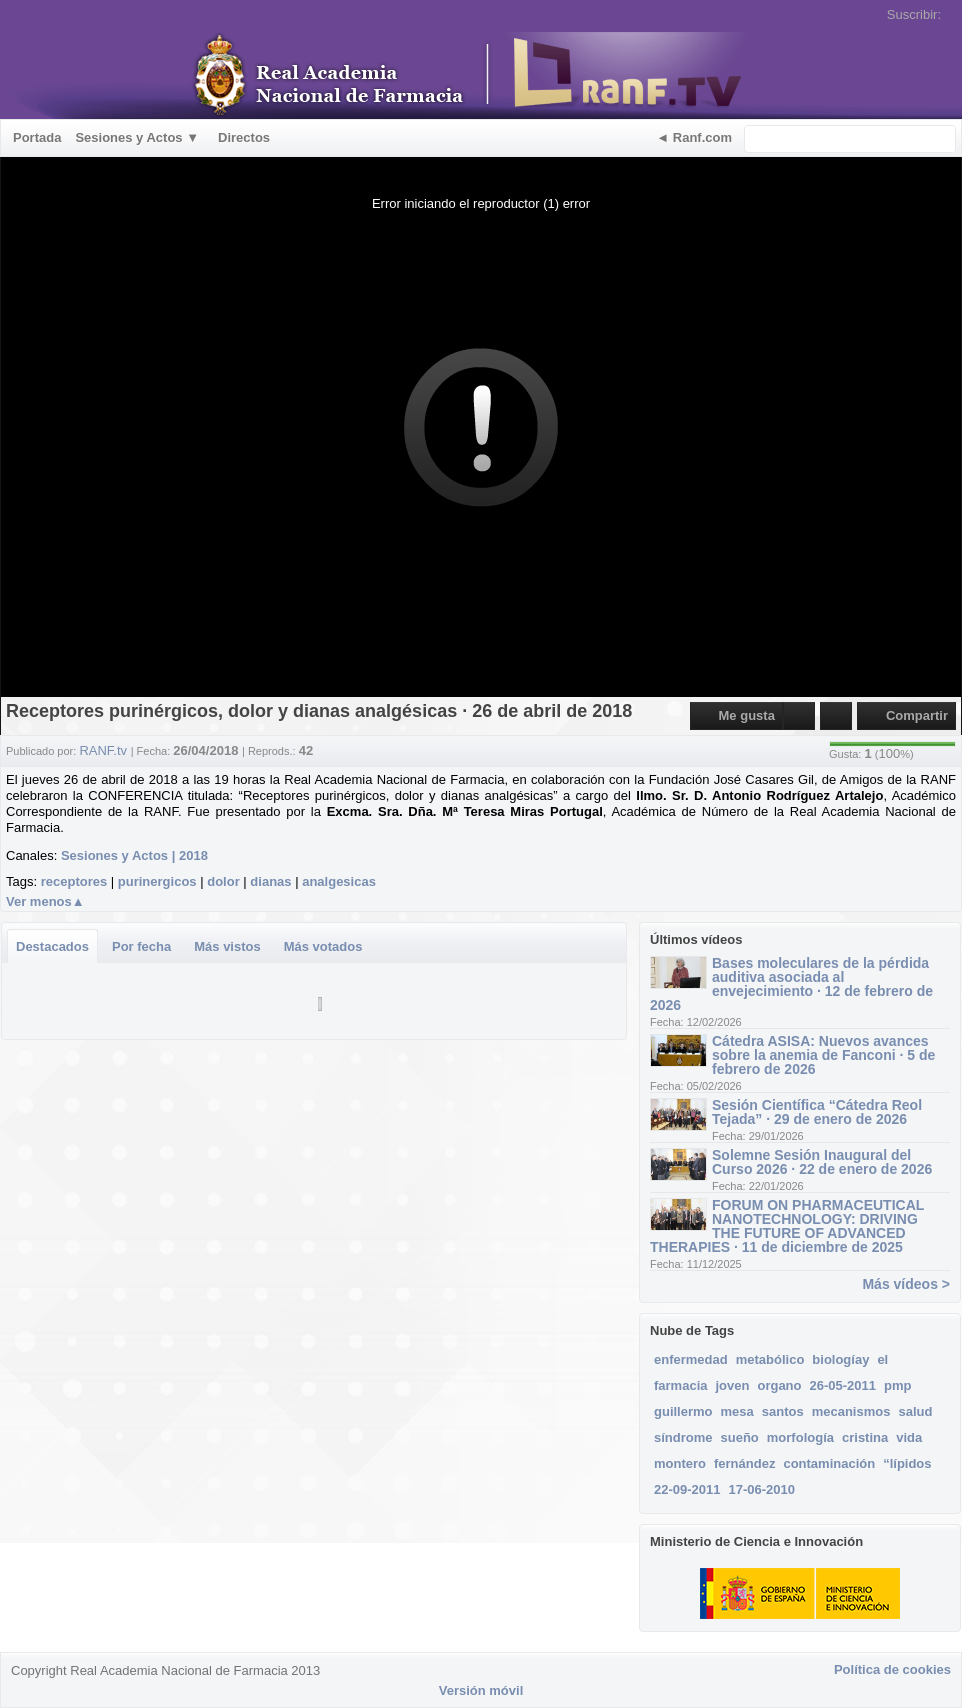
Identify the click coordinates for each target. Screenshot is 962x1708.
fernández (744, 1463)
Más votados (323, 946)
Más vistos (227, 946)
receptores (74, 881)
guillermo (683, 1411)
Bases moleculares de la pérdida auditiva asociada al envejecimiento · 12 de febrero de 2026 (791, 984)
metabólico (770, 1359)
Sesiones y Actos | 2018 (134, 855)
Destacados (52, 946)
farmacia (680, 1385)
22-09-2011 (687, 1489)
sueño (740, 1437)
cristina (865, 1437)
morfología (800, 1437)
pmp (897, 1385)
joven (732, 1385)
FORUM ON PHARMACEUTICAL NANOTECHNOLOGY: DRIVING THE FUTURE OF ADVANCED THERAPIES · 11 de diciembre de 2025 (787, 1226)
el (882, 1359)
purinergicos (157, 881)
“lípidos (907, 1463)
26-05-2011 (843, 1385)
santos (783, 1411)
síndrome (683, 1437)
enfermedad (691, 1359)
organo (779, 1385)
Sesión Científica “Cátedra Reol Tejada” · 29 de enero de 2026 (817, 1112)
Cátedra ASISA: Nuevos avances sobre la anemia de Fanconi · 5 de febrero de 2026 (823, 1055)
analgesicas (339, 881)
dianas (270, 881)
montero (680, 1463)
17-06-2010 (762, 1489)
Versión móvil (481, 1690)
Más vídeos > (906, 1284)
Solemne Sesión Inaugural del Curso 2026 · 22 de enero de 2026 (822, 1162)
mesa (737, 1411)
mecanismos (851, 1411)
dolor (223, 881)
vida (909, 1437)
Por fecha (141, 946)
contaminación (829, 1463)
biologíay (840, 1359)
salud (915, 1411)
